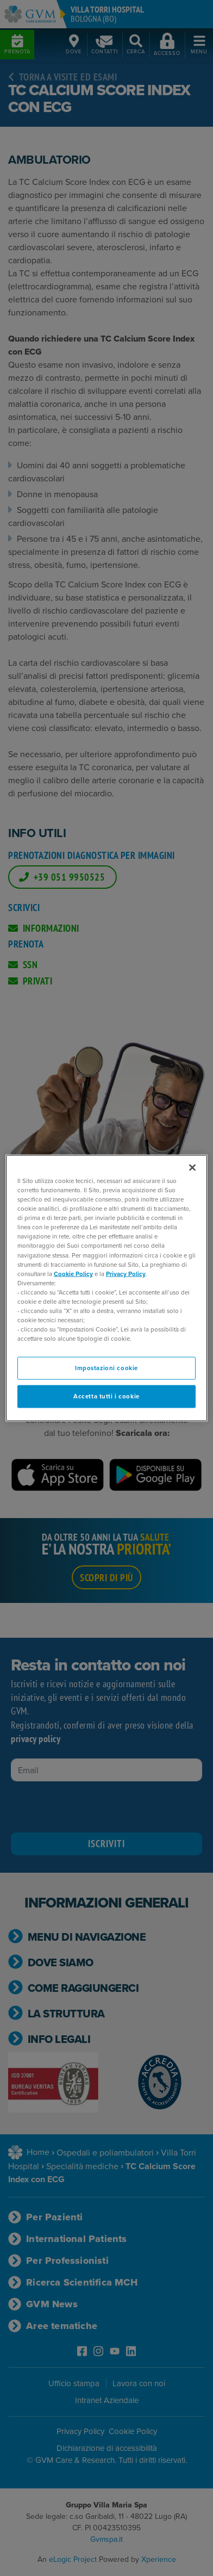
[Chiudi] (192, 1168)
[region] (106, 1288)
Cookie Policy (73, 1273)
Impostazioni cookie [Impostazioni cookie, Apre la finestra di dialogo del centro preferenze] (106, 1368)
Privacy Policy (126, 1273)
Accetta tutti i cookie (106, 1396)
